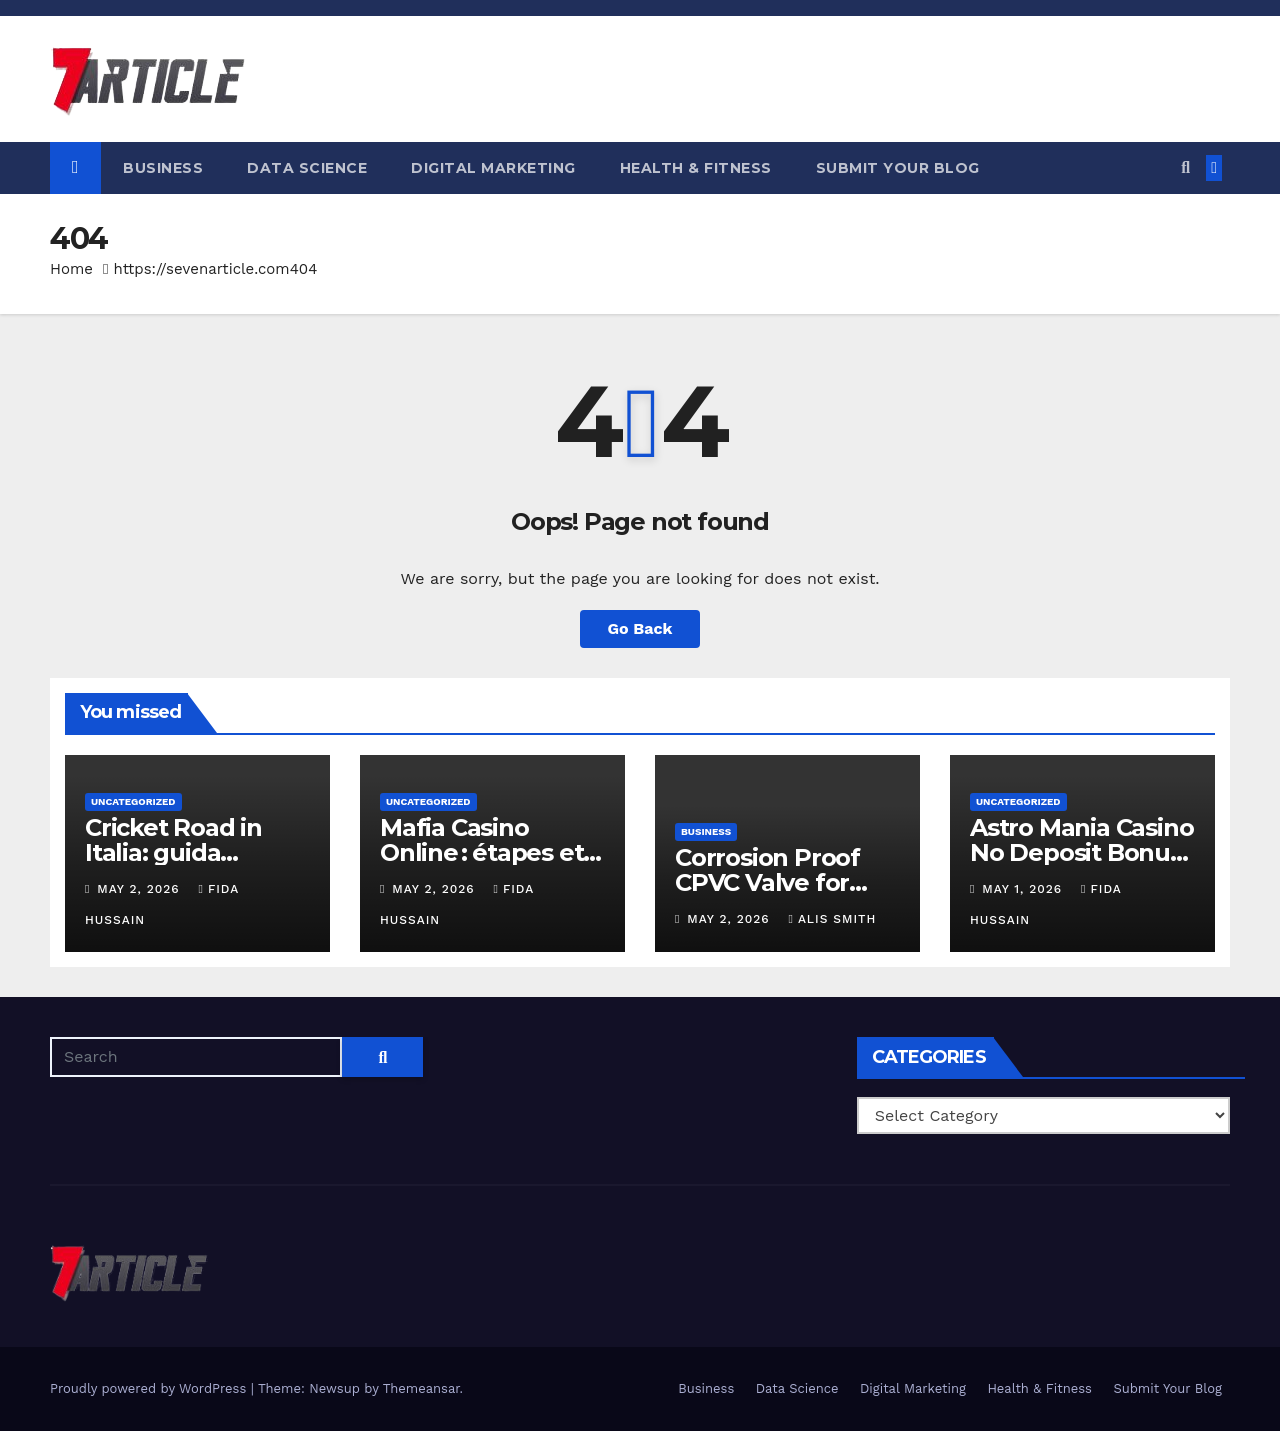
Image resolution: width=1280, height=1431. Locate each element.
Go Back (640, 628)
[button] (1185, 167)
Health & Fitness (696, 168)
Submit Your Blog (898, 168)
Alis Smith (833, 919)
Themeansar (421, 1388)
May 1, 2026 (1024, 889)
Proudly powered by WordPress (150, 1388)
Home (71, 269)
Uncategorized (133, 801)
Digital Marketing (493, 168)
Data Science (307, 168)
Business (163, 168)
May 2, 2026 (140, 889)
